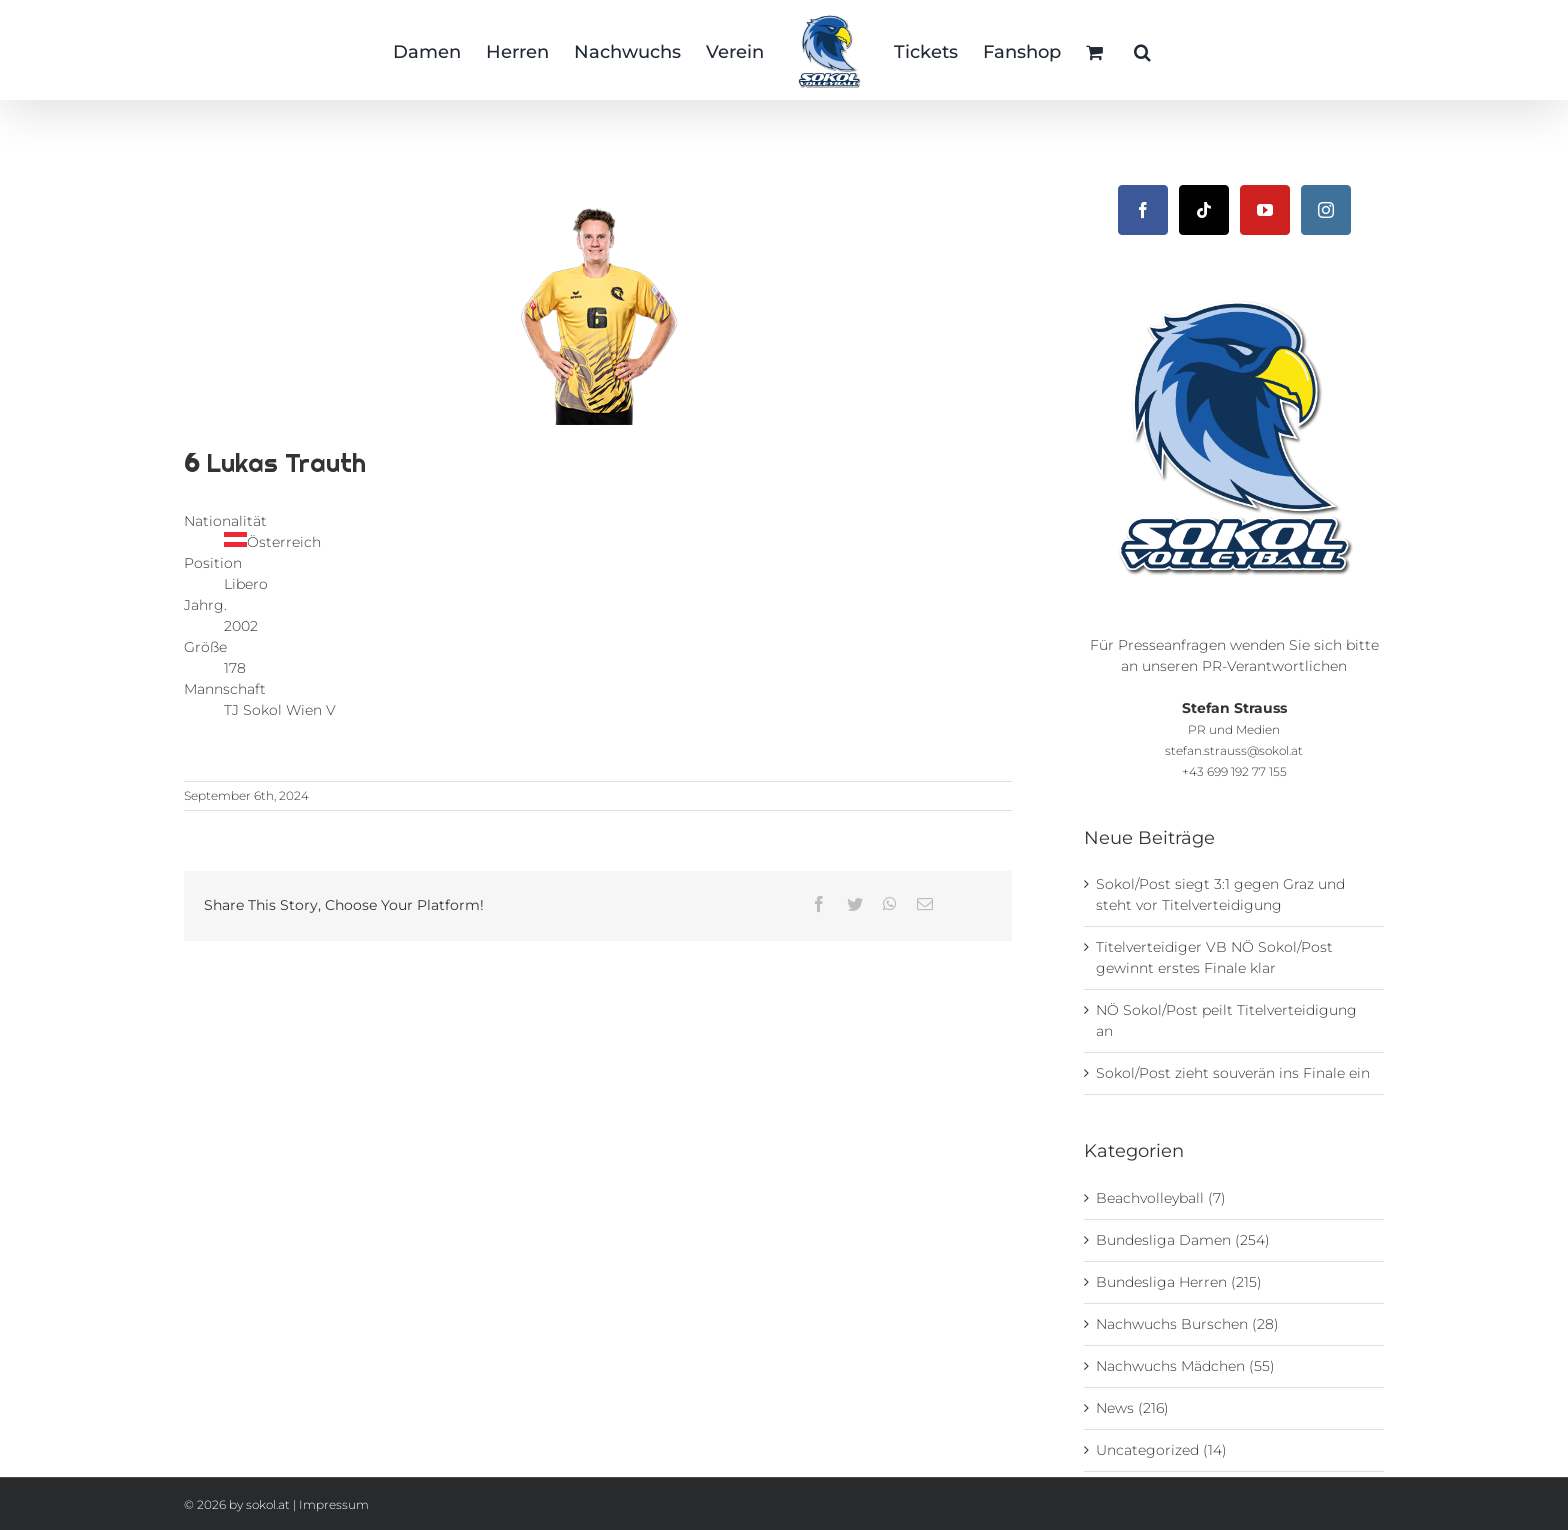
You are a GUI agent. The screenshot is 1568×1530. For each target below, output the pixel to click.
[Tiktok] (1204, 210)
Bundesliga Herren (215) (1179, 1282)
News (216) (1132, 1408)
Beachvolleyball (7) (1161, 1198)
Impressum (334, 1504)
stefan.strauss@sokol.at (1234, 751)
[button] (1142, 50)
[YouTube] (1265, 210)
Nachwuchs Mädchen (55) (1185, 1366)
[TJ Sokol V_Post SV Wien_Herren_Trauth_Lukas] (598, 300)
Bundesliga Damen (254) (1183, 1240)
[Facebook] (1143, 210)
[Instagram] (1326, 210)
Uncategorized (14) (1161, 1450)
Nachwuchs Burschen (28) (1187, 1324)
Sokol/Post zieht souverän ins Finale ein (1233, 1073)
